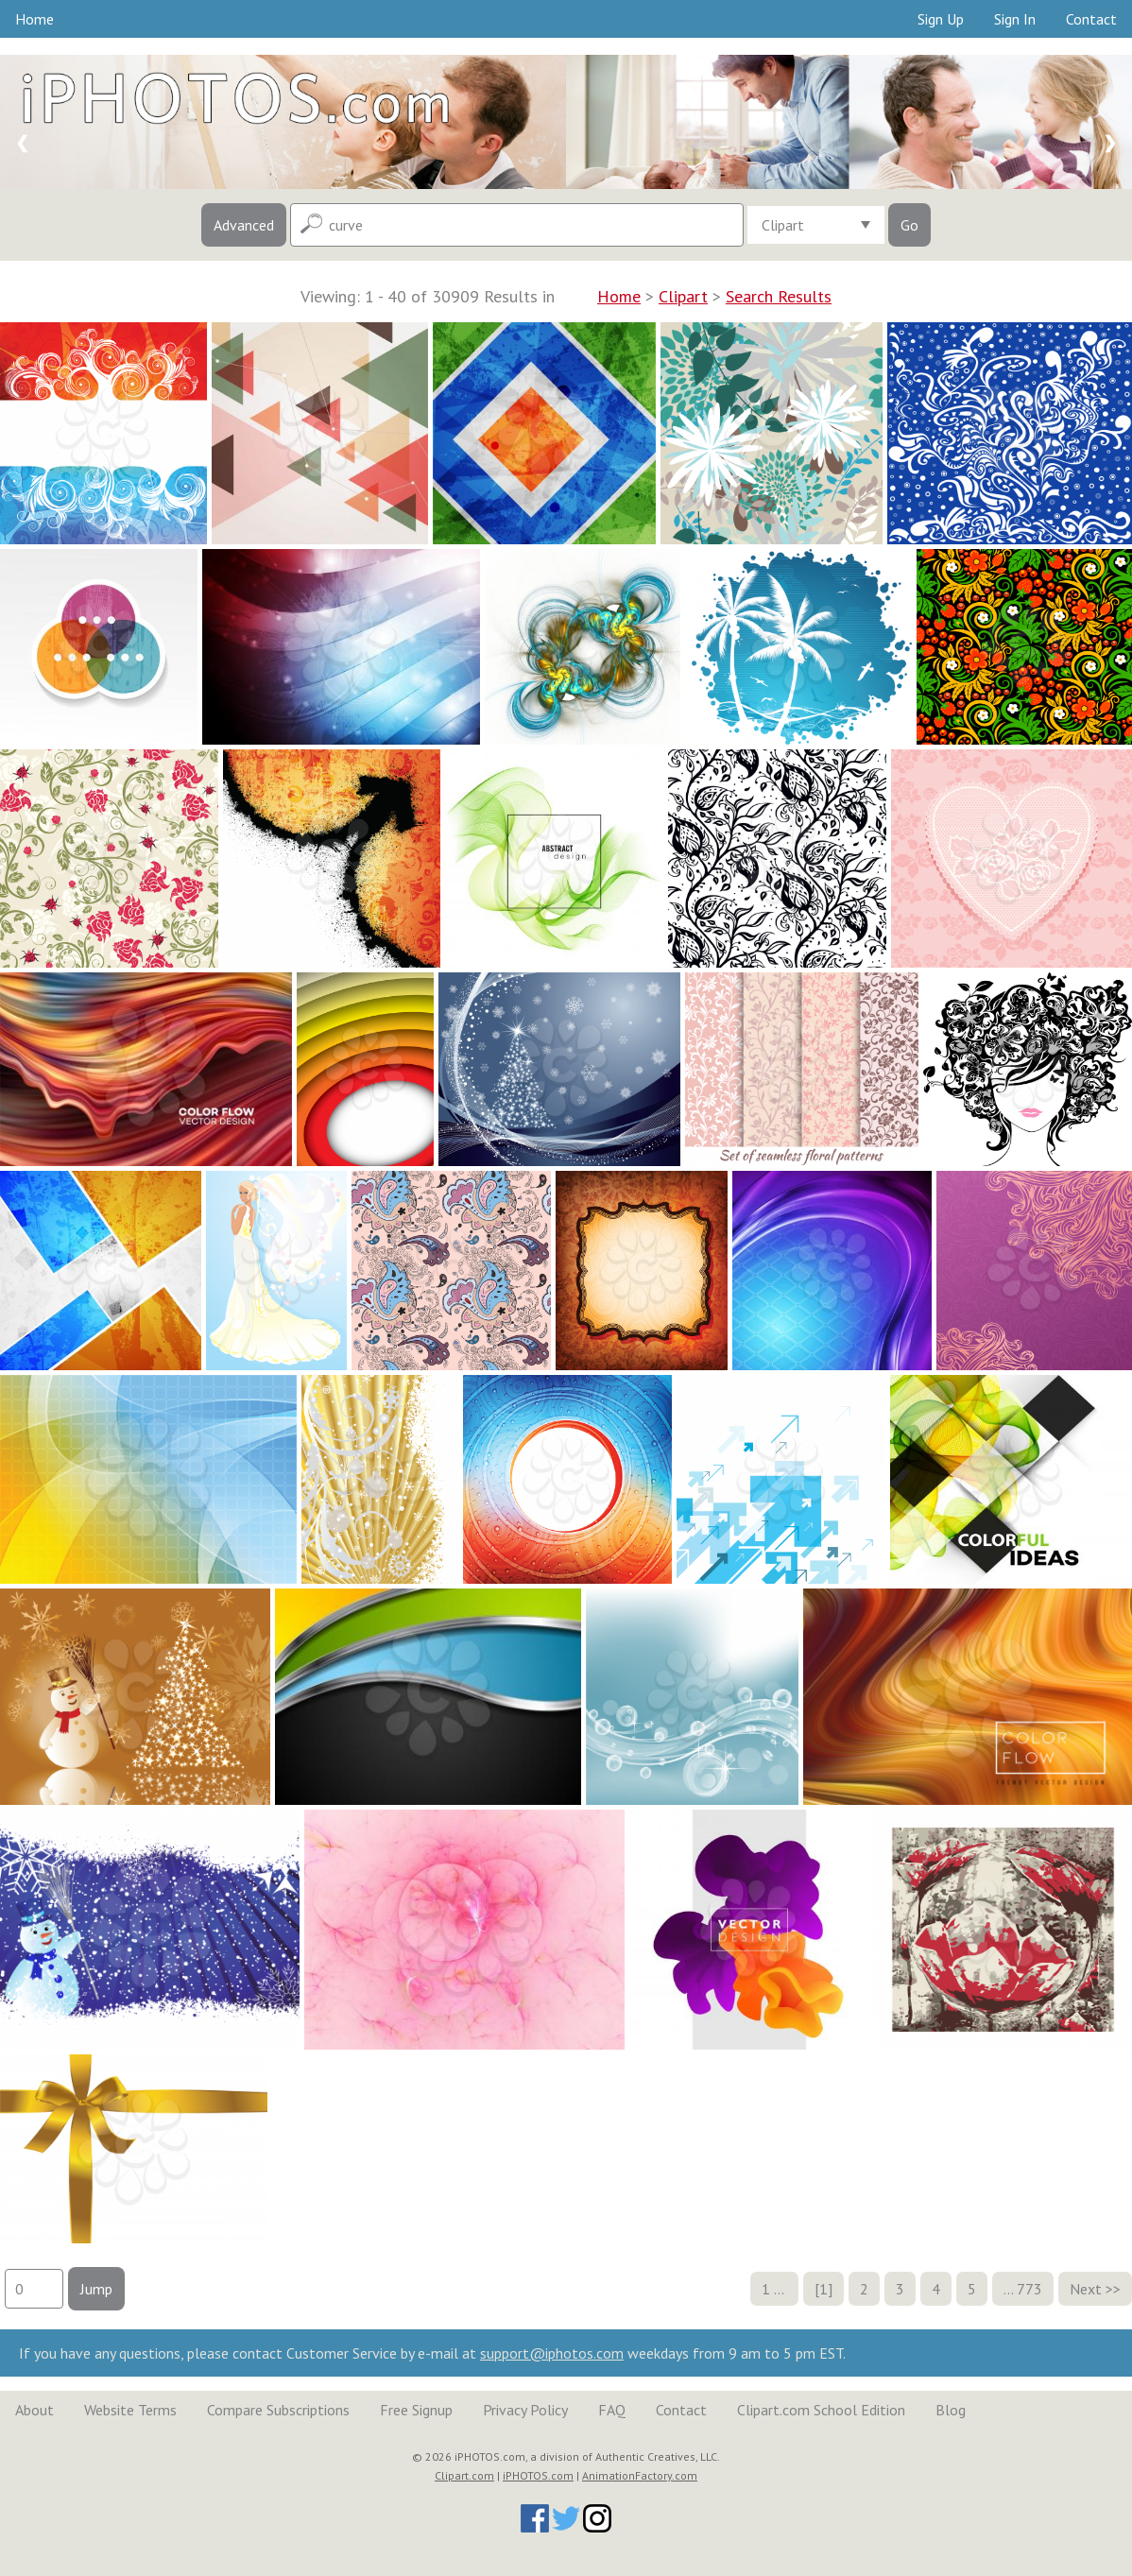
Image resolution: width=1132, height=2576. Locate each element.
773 (1029, 2288)
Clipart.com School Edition (821, 2409)
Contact (1091, 18)
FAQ (612, 2409)
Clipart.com (464, 2475)
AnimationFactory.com (639, 2475)
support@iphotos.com (552, 2353)
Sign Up (941, 18)
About (34, 2409)
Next (1086, 2288)
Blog (950, 2409)
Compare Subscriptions (278, 2409)
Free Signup (416, 2409)
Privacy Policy (525, 2409)
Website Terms (130, 2409)
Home (34, 18)
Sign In (1015, 18)
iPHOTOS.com (538, 2475)
